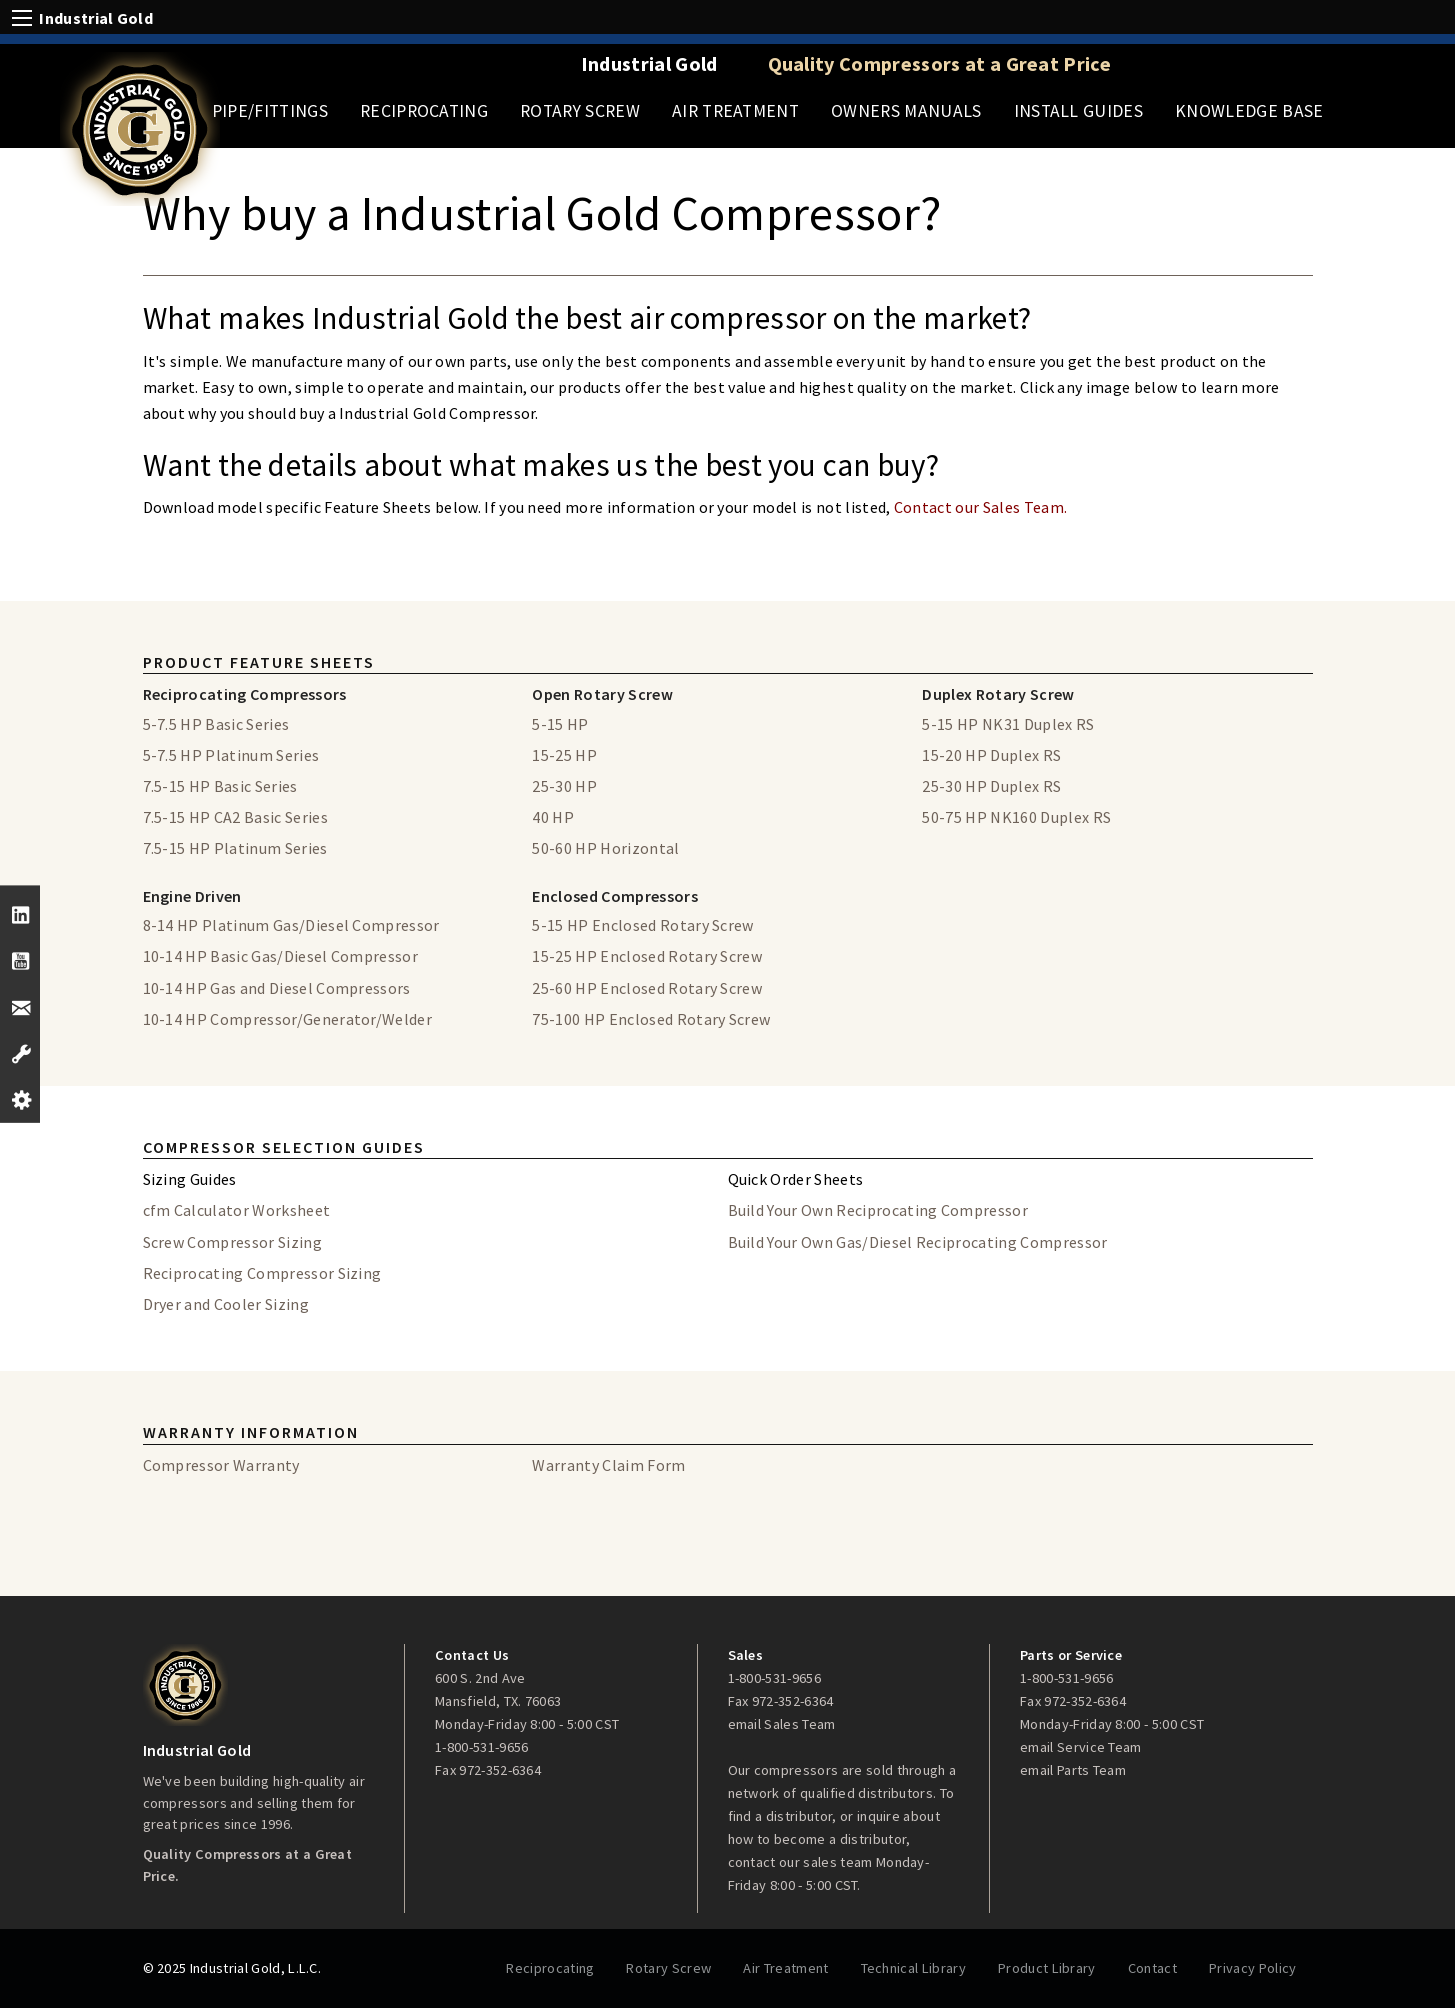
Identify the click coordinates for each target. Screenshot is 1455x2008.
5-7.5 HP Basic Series (216, 724)
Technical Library (913, 1968)
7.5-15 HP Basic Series (220, 786)
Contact (1152, 1968)
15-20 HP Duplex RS (991, 755)
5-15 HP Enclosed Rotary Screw (642, 925)
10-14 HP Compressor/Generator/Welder (288, 1019)
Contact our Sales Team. (978, 507)
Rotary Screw (580, 111)
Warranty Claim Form (608, 1465)
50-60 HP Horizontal (605, 848)
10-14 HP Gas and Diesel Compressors (277, 988)
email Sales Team (782, 1724)
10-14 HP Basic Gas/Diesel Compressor (281, 956)
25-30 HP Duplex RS (991, 786)
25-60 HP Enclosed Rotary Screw (647, 988)
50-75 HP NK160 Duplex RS (1016, 817)
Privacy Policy (1252, 1968)
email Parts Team (1073, 1770)
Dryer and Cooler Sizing (226, 1304)
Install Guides (1078, 111)
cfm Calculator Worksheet (237, 1210)
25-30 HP (564, 786)
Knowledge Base (1249, 111)
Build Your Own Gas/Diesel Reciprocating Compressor (918, 1242)
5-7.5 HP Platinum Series (231, 755)
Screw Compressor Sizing (232, 1242)
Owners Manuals (906, 111)
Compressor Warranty (221, 1465)
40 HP (553, 817)
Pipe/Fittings (270, 111)
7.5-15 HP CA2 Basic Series (235, 817)
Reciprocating (424, 111)
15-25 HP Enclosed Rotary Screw (647, 956)
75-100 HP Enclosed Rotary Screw (651, 1019)
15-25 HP (564, 755)
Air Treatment (735, 111)
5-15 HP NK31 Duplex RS (1008, 724)
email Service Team (1081, 1747)
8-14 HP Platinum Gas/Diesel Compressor (291, 925)
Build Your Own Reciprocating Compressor (878, 1210)
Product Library (1047, 1968)
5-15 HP (560, 724)
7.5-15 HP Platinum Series (235, 848)
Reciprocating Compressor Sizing (262, 1273)
